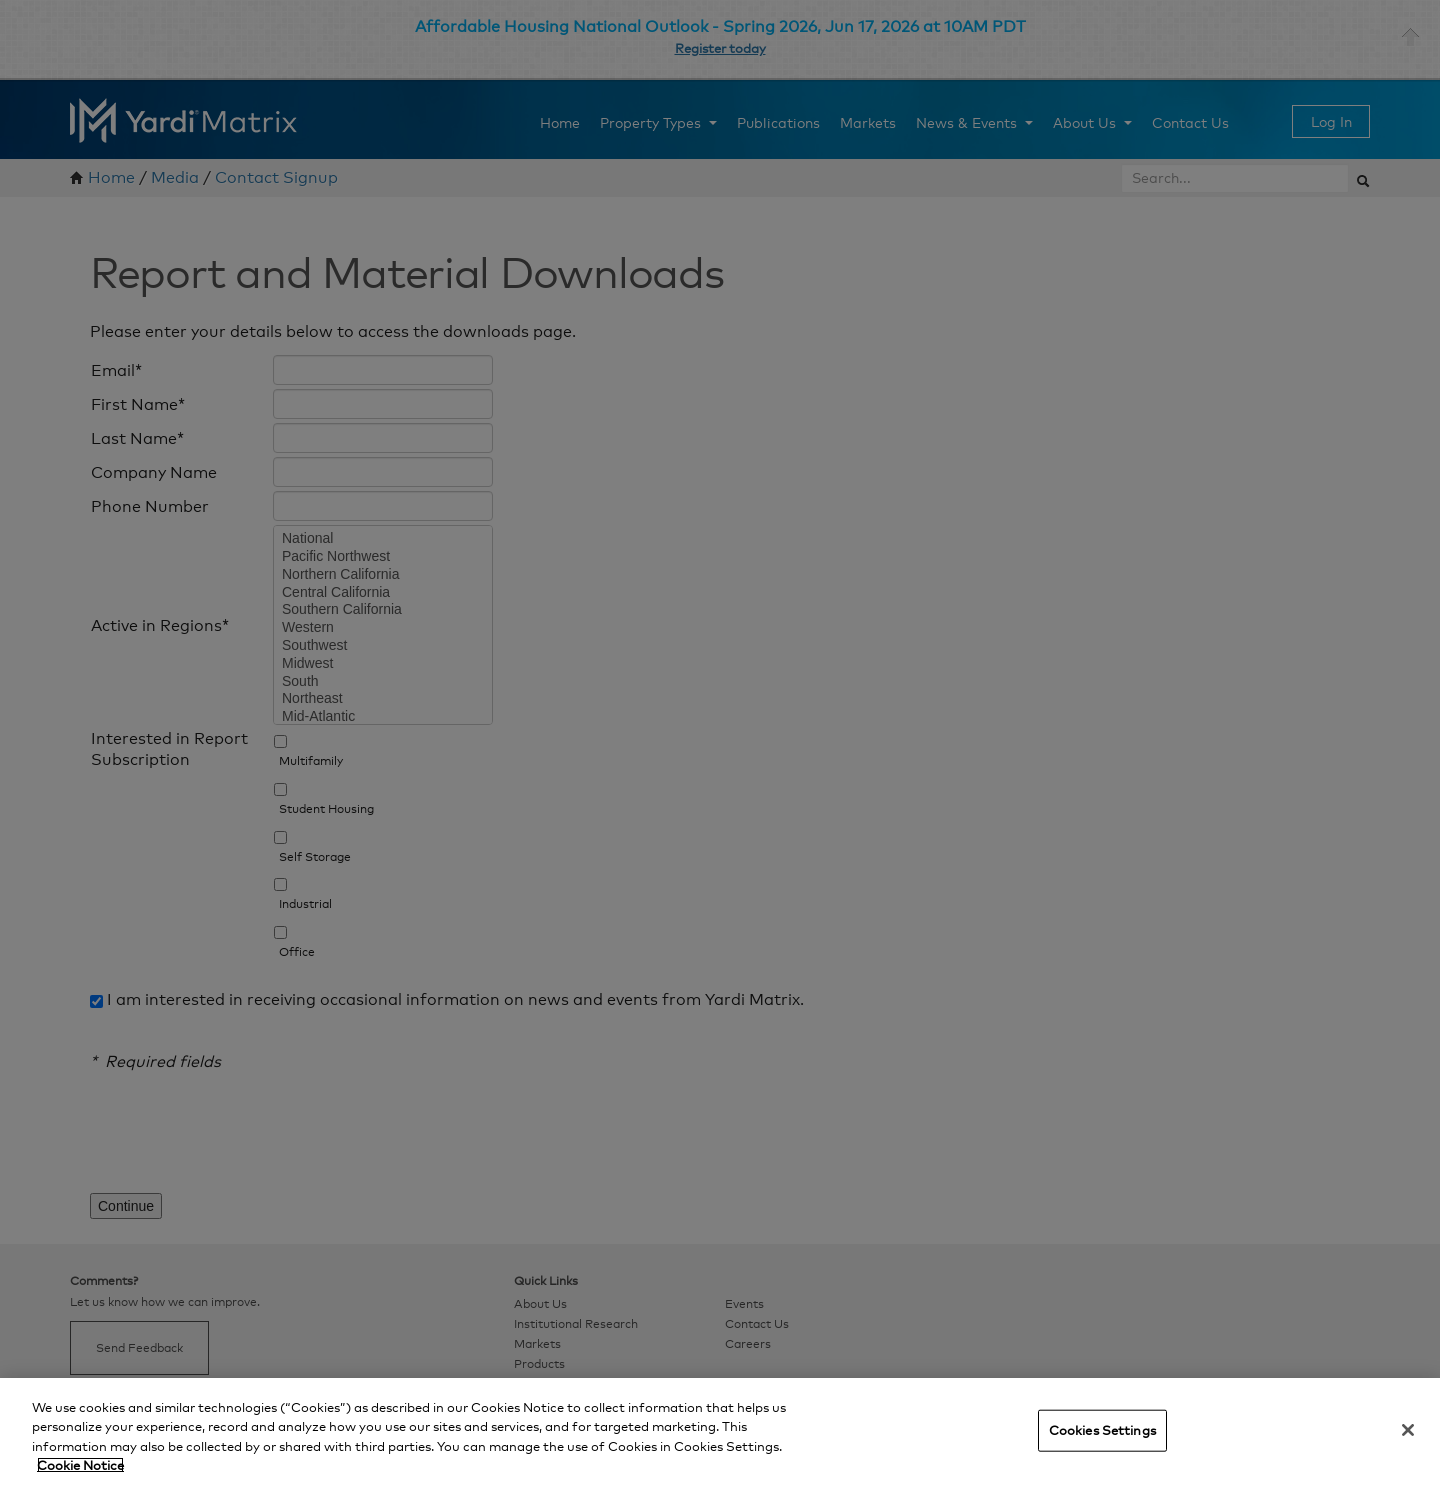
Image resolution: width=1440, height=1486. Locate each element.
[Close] (1408, 1430)
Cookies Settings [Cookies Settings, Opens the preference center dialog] (1102, 1430)
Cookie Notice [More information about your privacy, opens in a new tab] (80, 1465)
